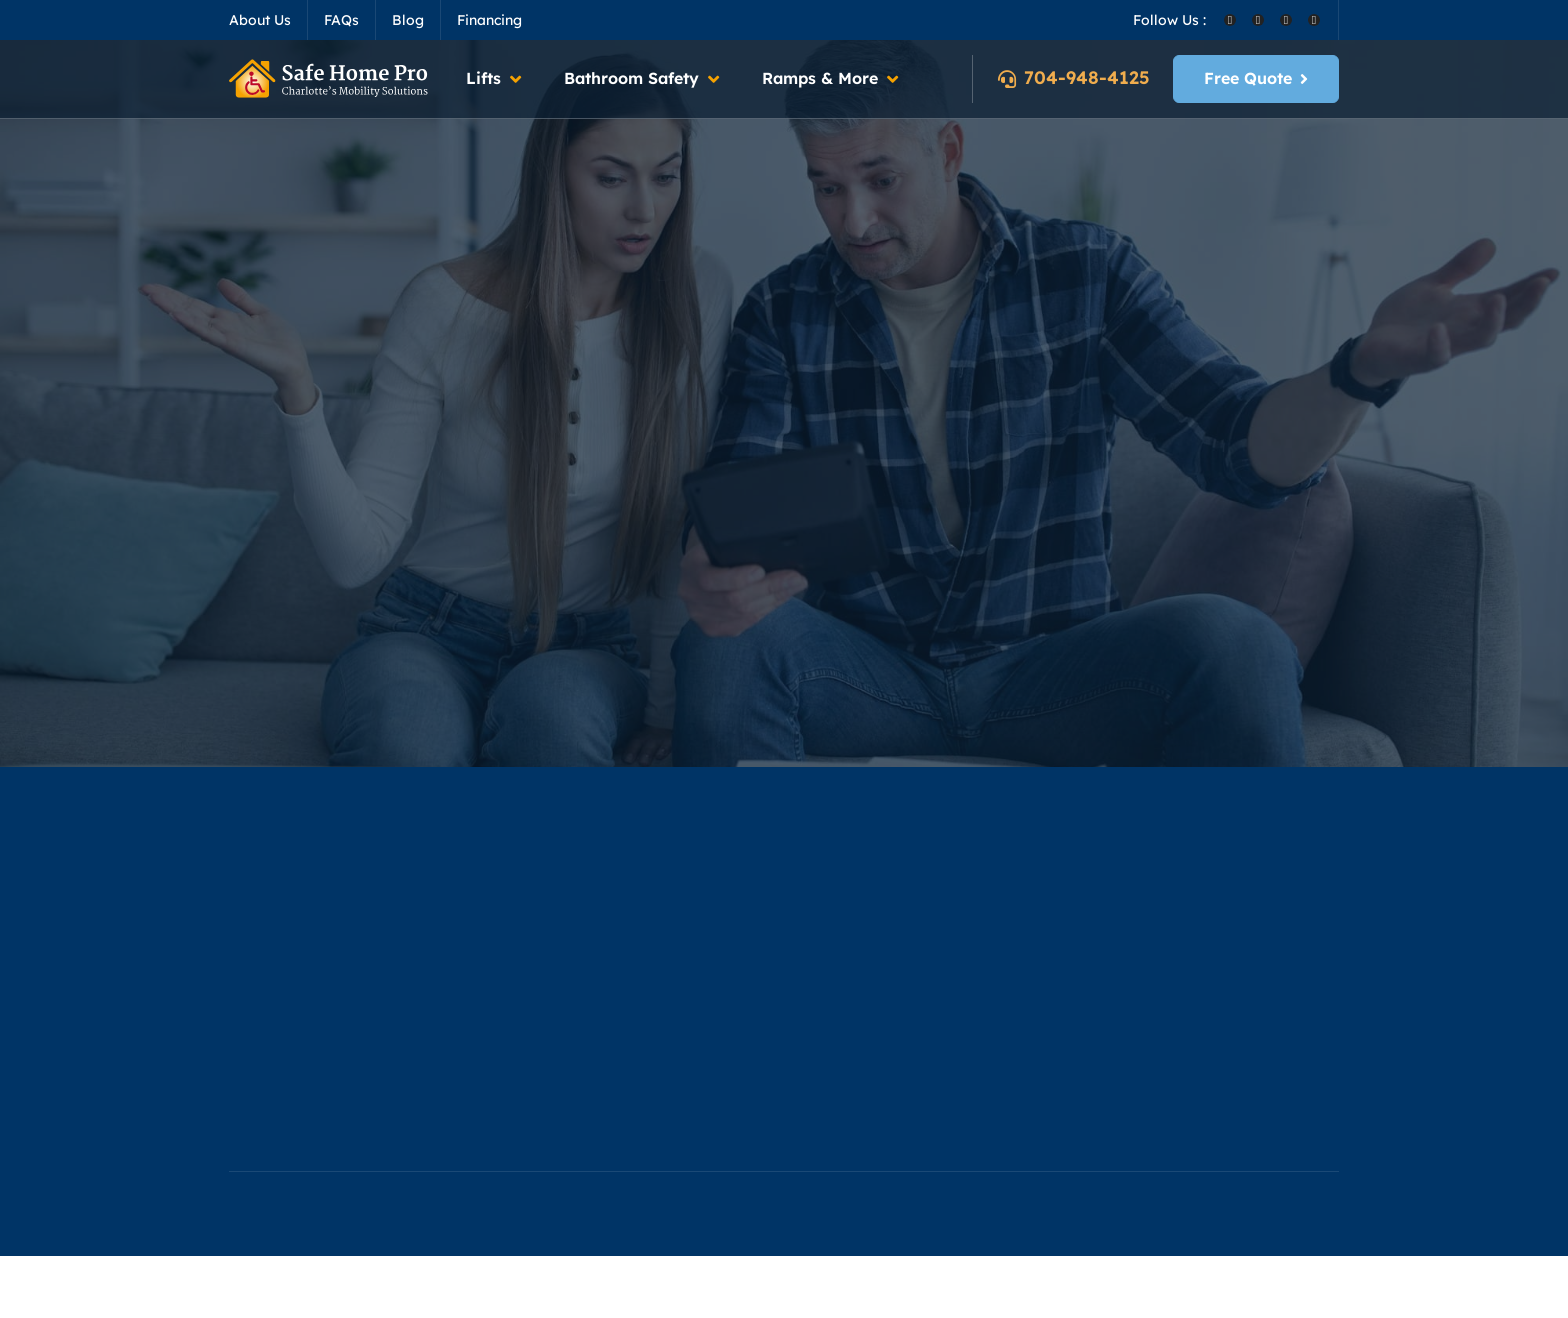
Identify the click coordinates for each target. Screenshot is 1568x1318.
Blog (408, 20)
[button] (495, 79)
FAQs (341, 20)
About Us (260, 20)
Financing (489, 20)
